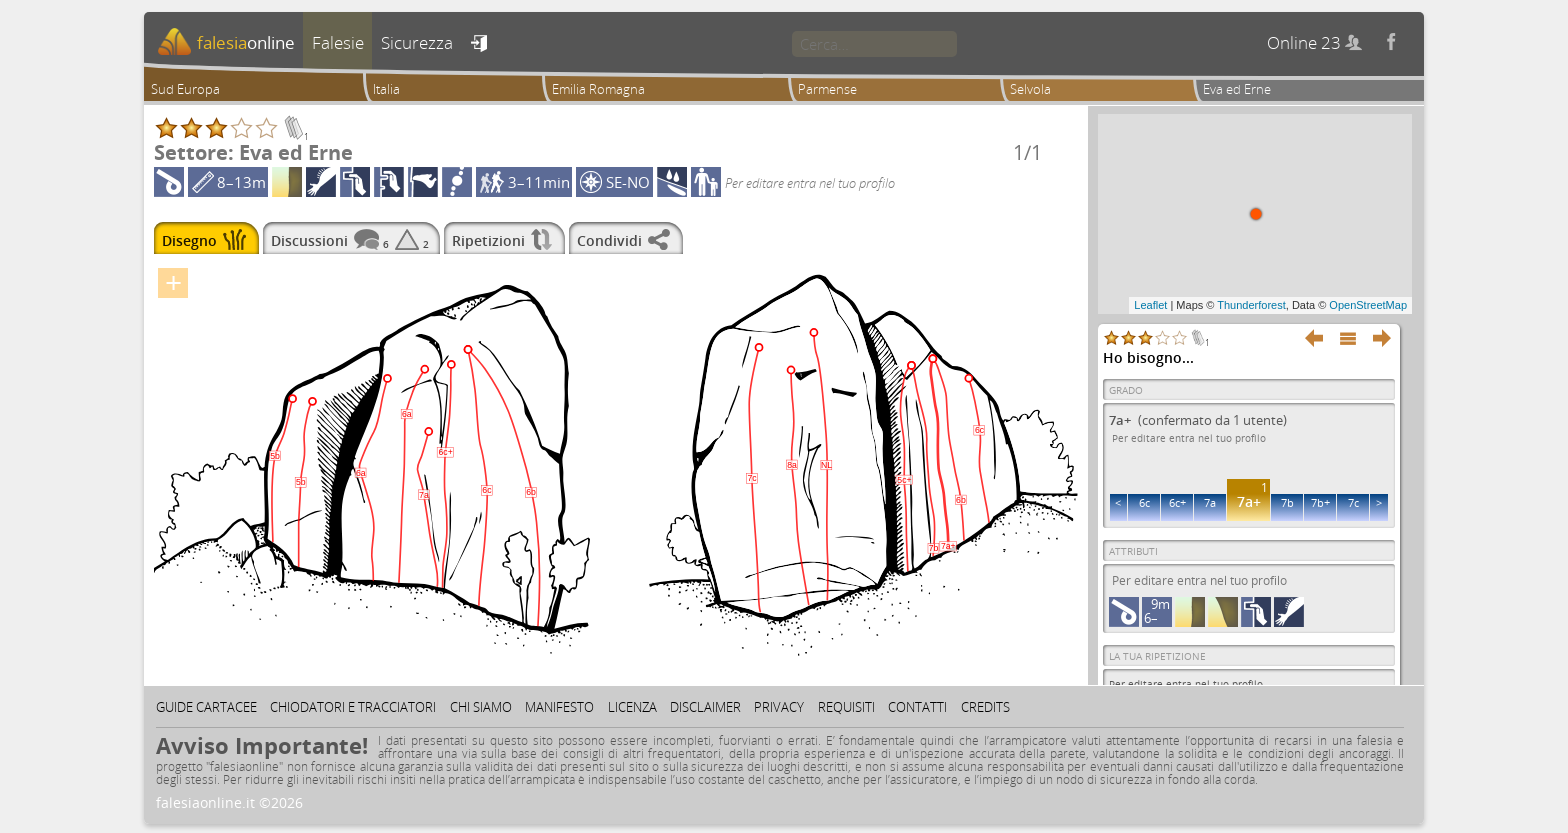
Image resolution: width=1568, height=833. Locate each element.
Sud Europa (185, 89)
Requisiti (846, 707)
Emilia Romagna (598, 89)
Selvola (1030, 89)
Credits (985, 707)
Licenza (632, 707)
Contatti (917, 707)
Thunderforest (1251, 305)
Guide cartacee (206, 707)
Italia (386, 89)
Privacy (779, 707)
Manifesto (559, 707)
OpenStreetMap (1368, 305)
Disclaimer (705, 707)
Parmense (827, 89)
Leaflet (1150, 305)
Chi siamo (481, 707)
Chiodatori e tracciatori (353, 707)
